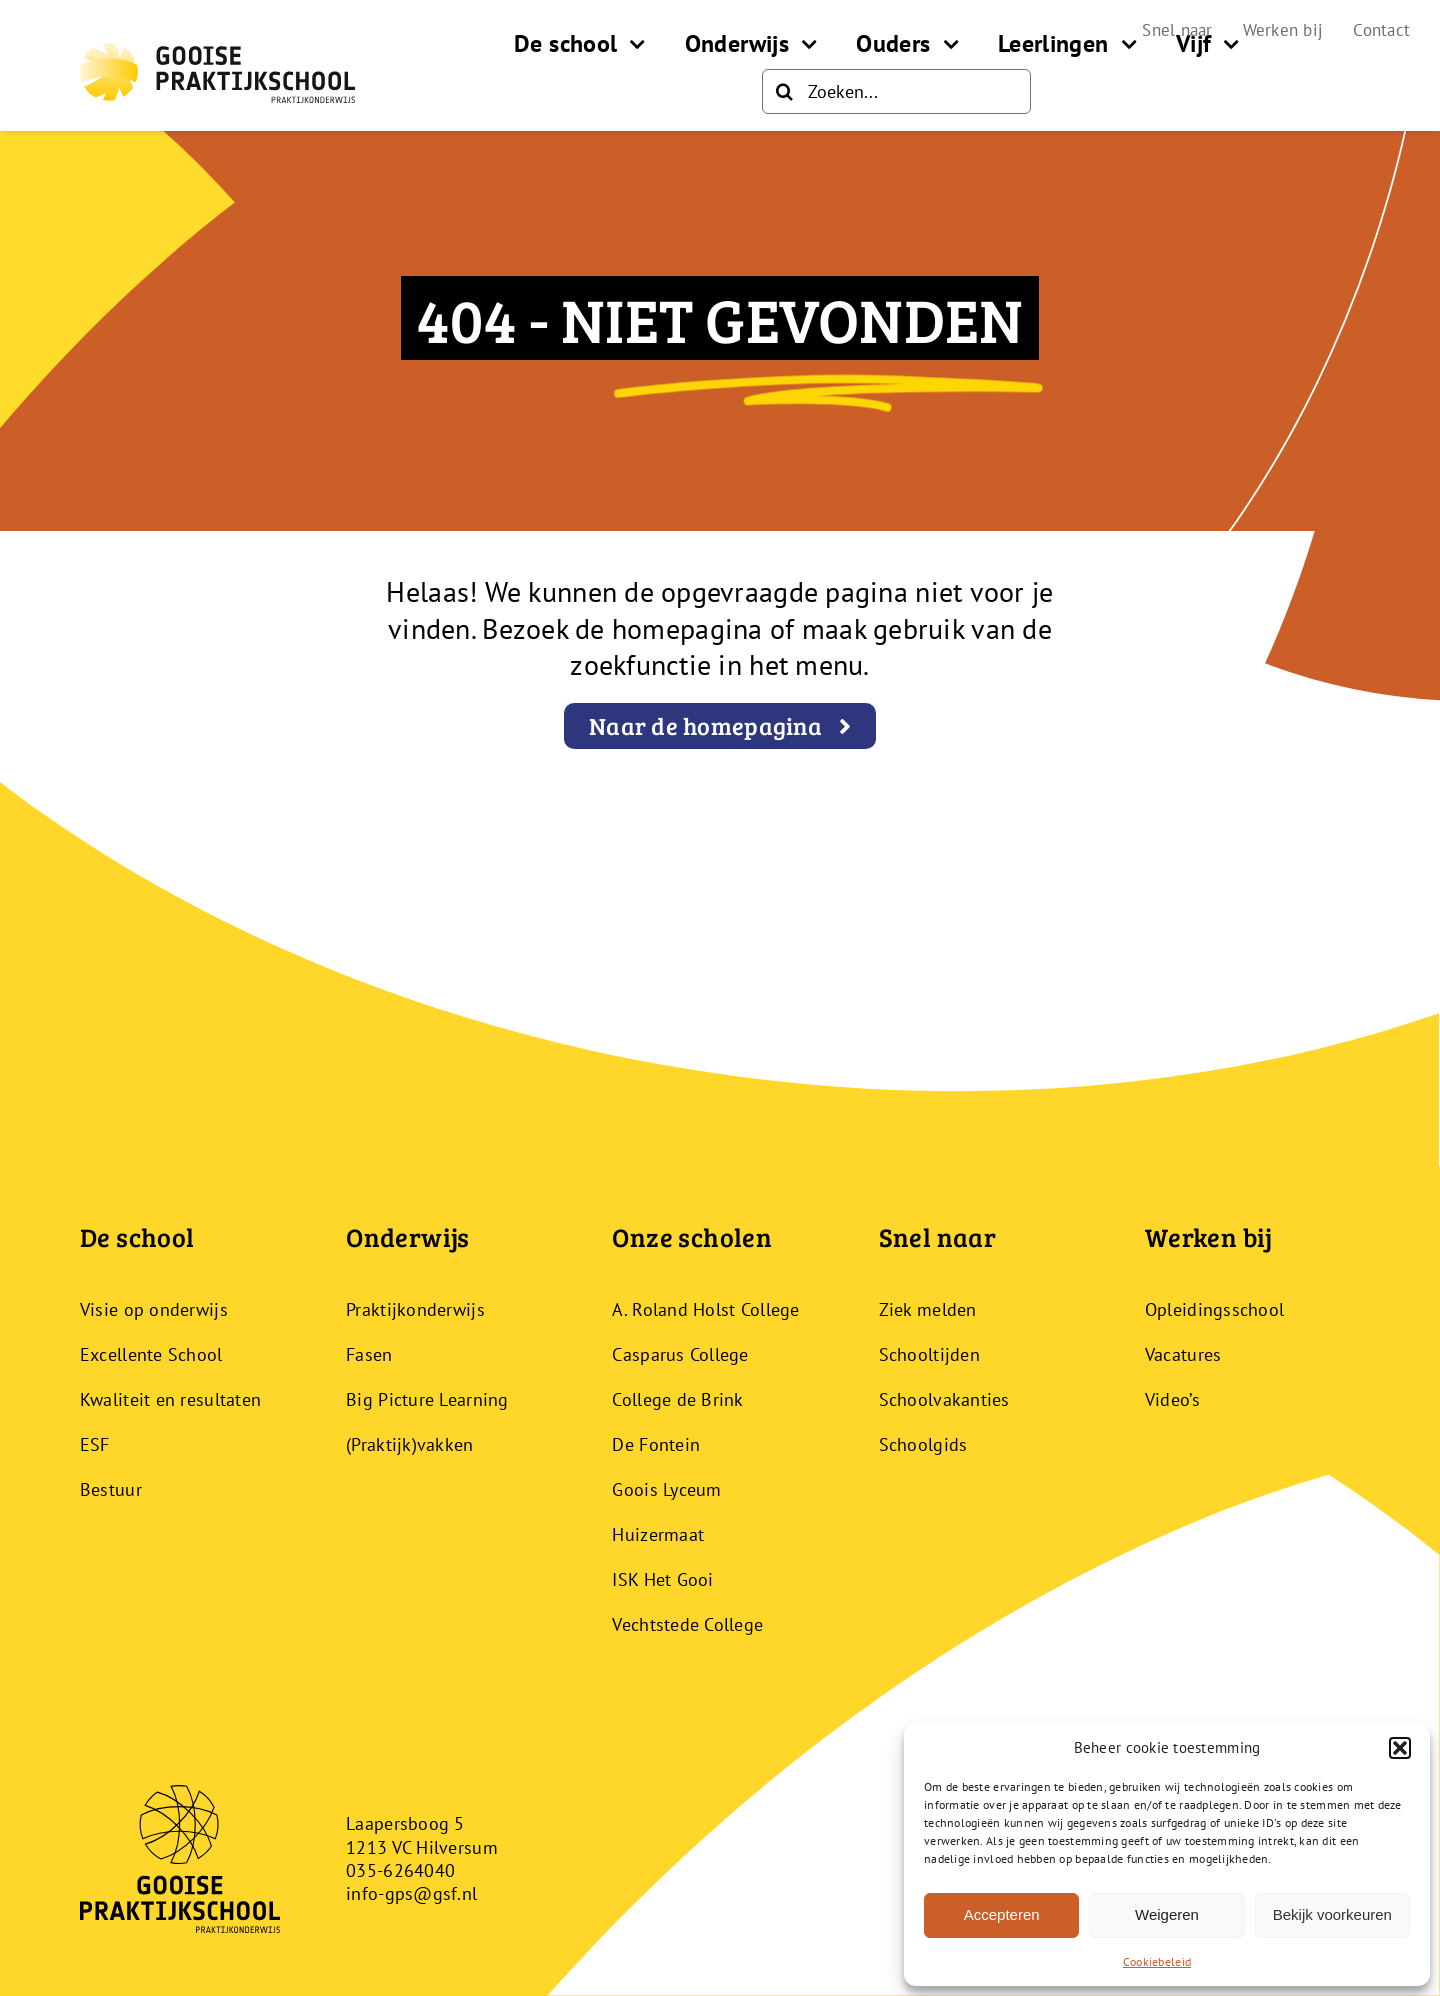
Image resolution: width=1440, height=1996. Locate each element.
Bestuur (111, 1489)
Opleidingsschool (1214, 1309)
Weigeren (1167, 1914)
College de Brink (677, 1399)
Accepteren (1002, 1914)
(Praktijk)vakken (409, 1444)
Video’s (1172, 1399)
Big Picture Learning (427, 1399)
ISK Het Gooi (662, 1579)
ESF (95, 1444)
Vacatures (1183, 1354)
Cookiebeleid (1157, 1961)
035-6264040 (400, 1870)
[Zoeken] (784, 91)
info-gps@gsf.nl (411, 1893)
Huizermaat (658, 1534)
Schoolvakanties (944, 1399)
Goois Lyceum (666, 1489)
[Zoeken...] (896, 91)
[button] (1400, 1748)
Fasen (369, 1354)
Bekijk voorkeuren (1332, 1914)
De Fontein (656, 1444)
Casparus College (680, 1354)
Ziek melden (928, 1309)
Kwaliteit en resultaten (170, 1399)
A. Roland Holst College (705, 1309)
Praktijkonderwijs (415, 1309)
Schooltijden (929, 1354)
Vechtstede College (687, 1624)
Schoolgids (923, 1444)
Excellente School (151, 1354)
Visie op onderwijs (154, 1309)
